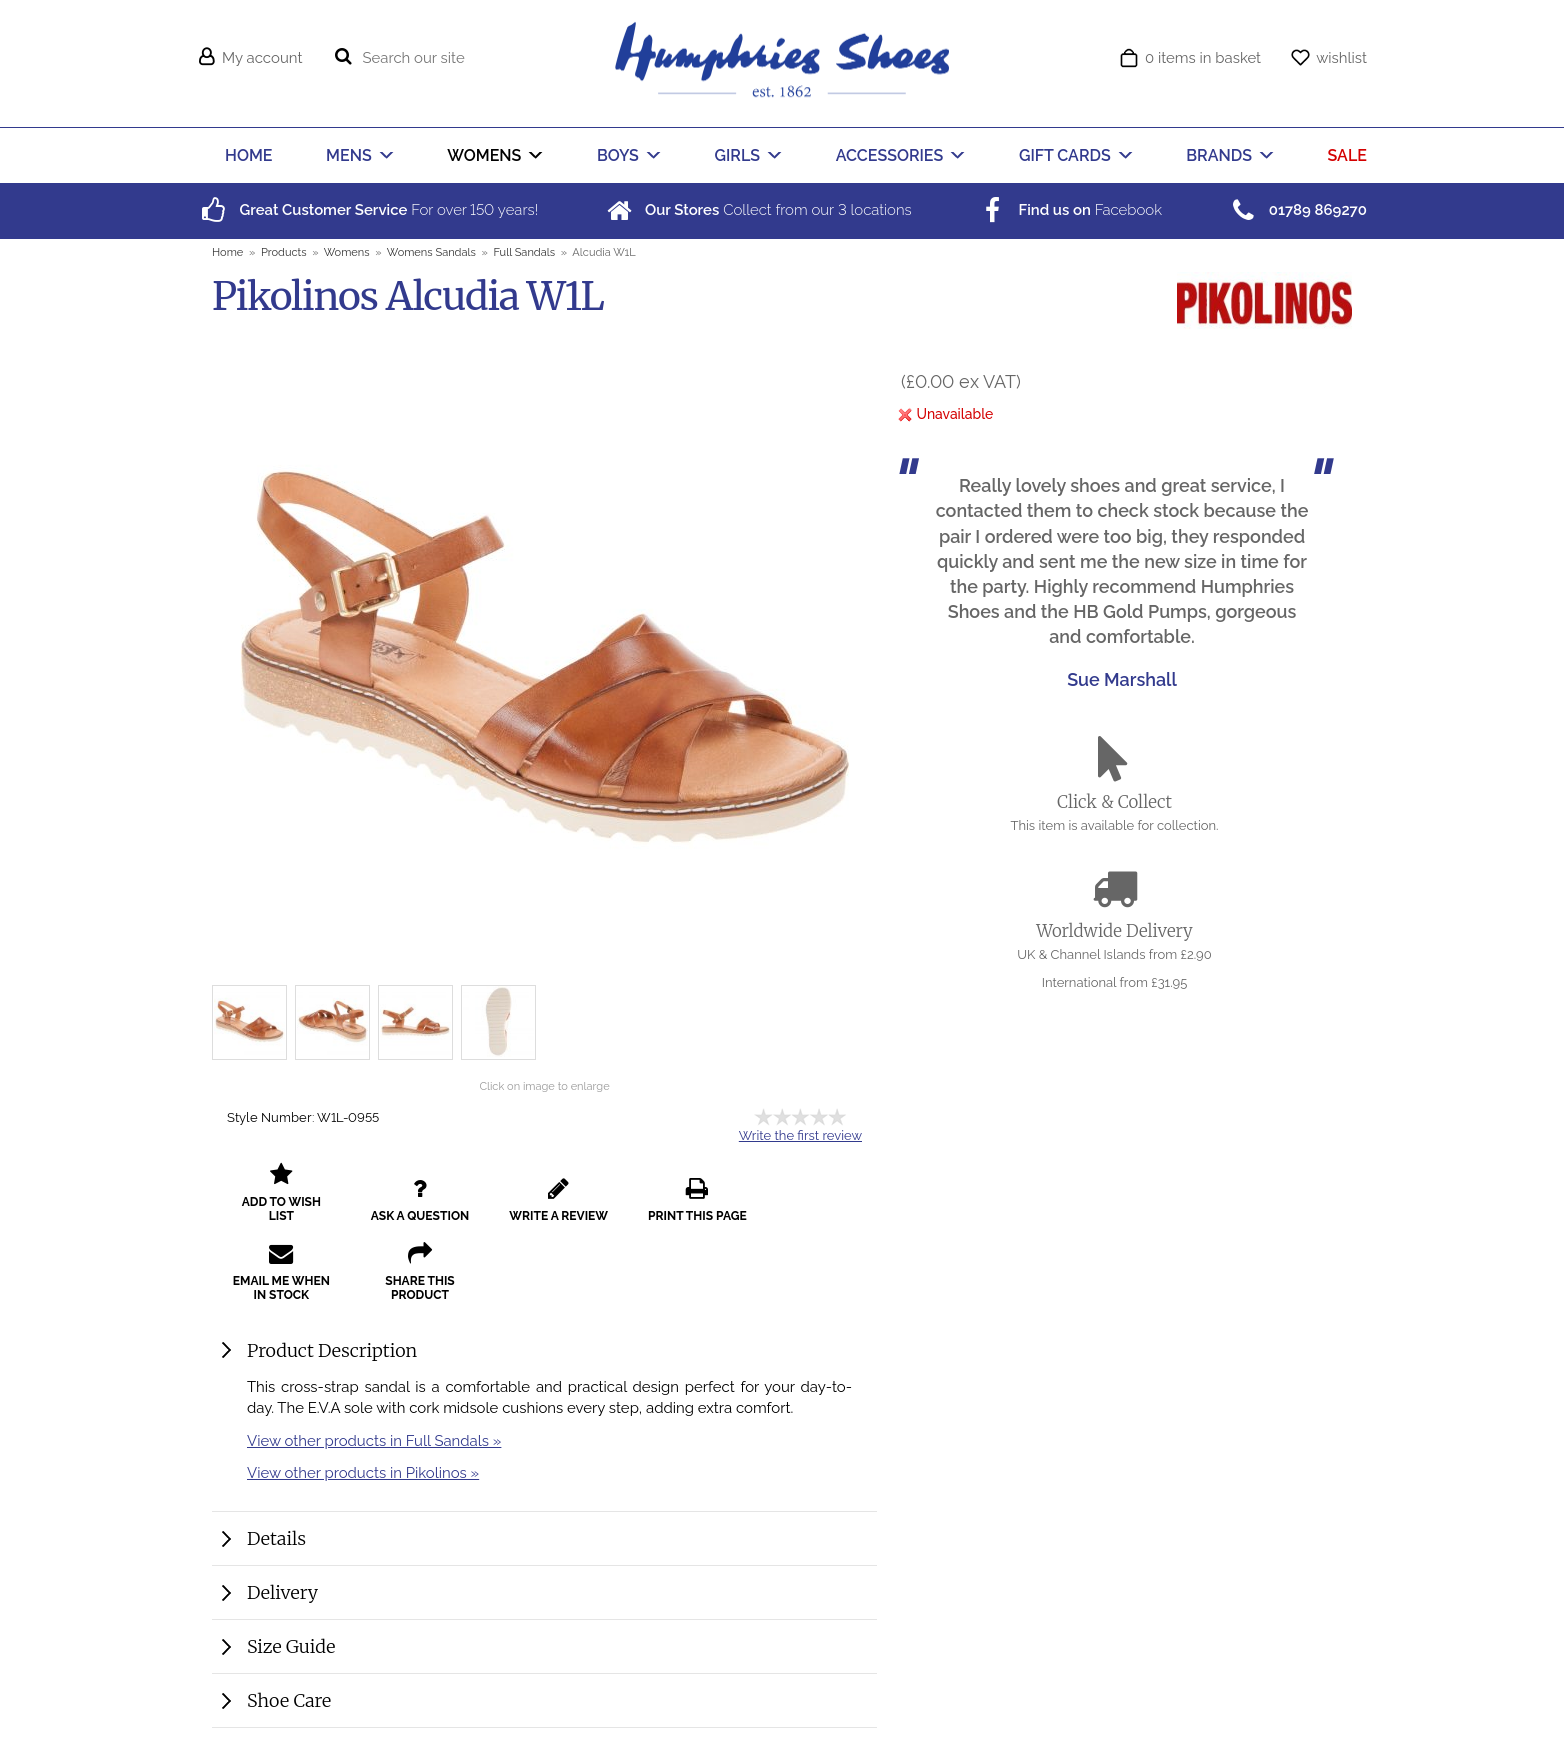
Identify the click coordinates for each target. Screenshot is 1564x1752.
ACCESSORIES (890, 155)
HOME (248, 155)
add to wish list (278, 1207)
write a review (544, 1207)
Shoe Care (289, 1714)
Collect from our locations (757, 209)
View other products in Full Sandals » (374, 1454)
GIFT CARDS (1065, 155)
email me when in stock (810, 1200)
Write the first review (800, 1135)
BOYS (618, 155)
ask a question (412, 1207)
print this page (677, 1207)
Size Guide (291, 1660)
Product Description (332, 1364)
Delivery (282, 1606)
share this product (278, 1286)
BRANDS (1219, 155)
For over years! (367, 209)
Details (276, 1552)
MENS (349, 155)
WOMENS (484, 155)
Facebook (1069, 209)
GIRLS (738, 155)
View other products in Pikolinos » (363, 1486)
